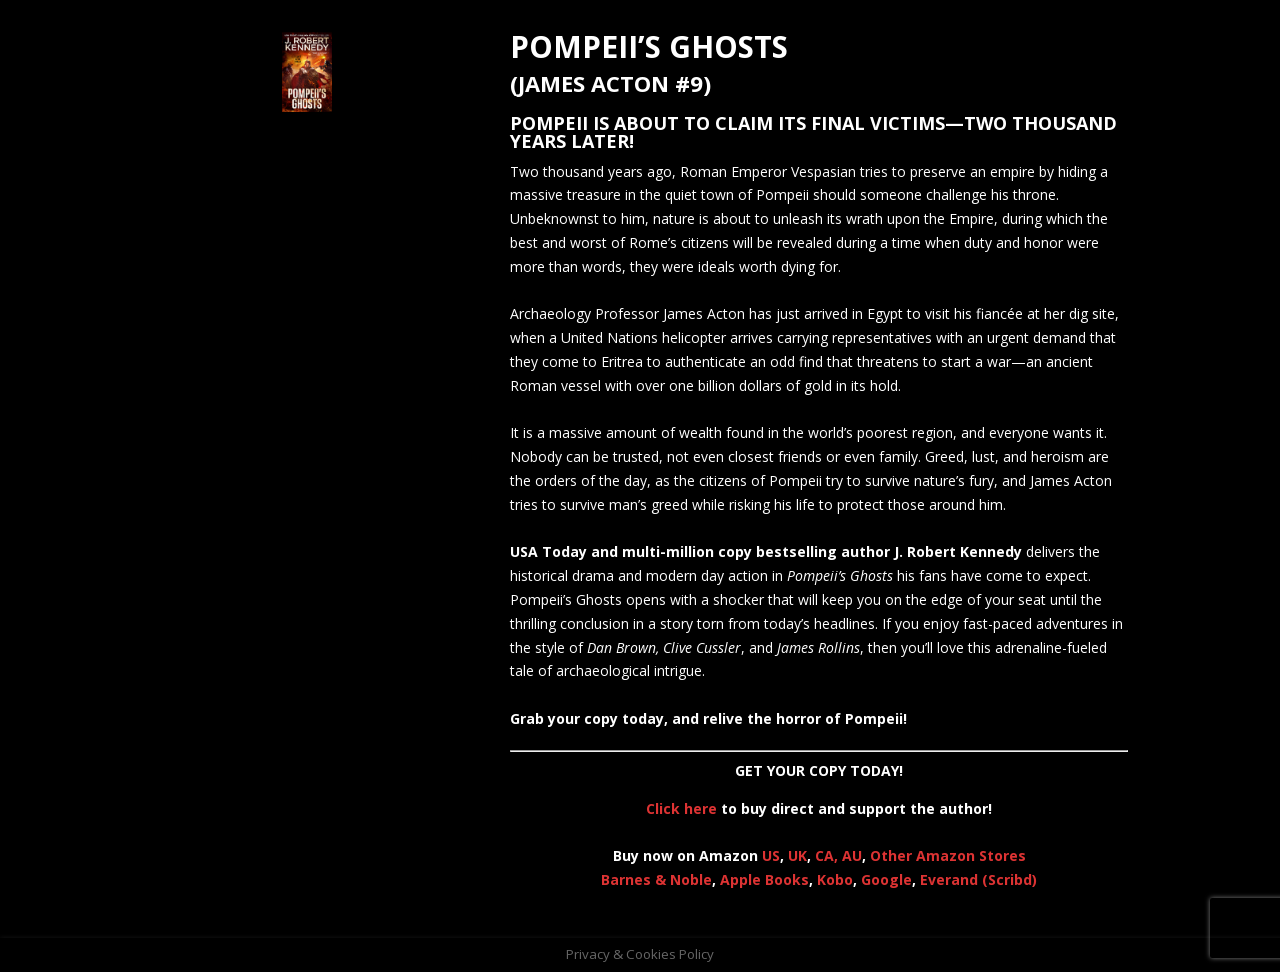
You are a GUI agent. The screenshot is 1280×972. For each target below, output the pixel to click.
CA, (828, 855)
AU (852, 855)
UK (797, 855)
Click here (681, 808)
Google (886, 879)
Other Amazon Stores (948, 855)
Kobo (835, 879)
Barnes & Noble (656, 879)
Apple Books (764, 879)
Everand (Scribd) (978, 879)
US (771, 855)
